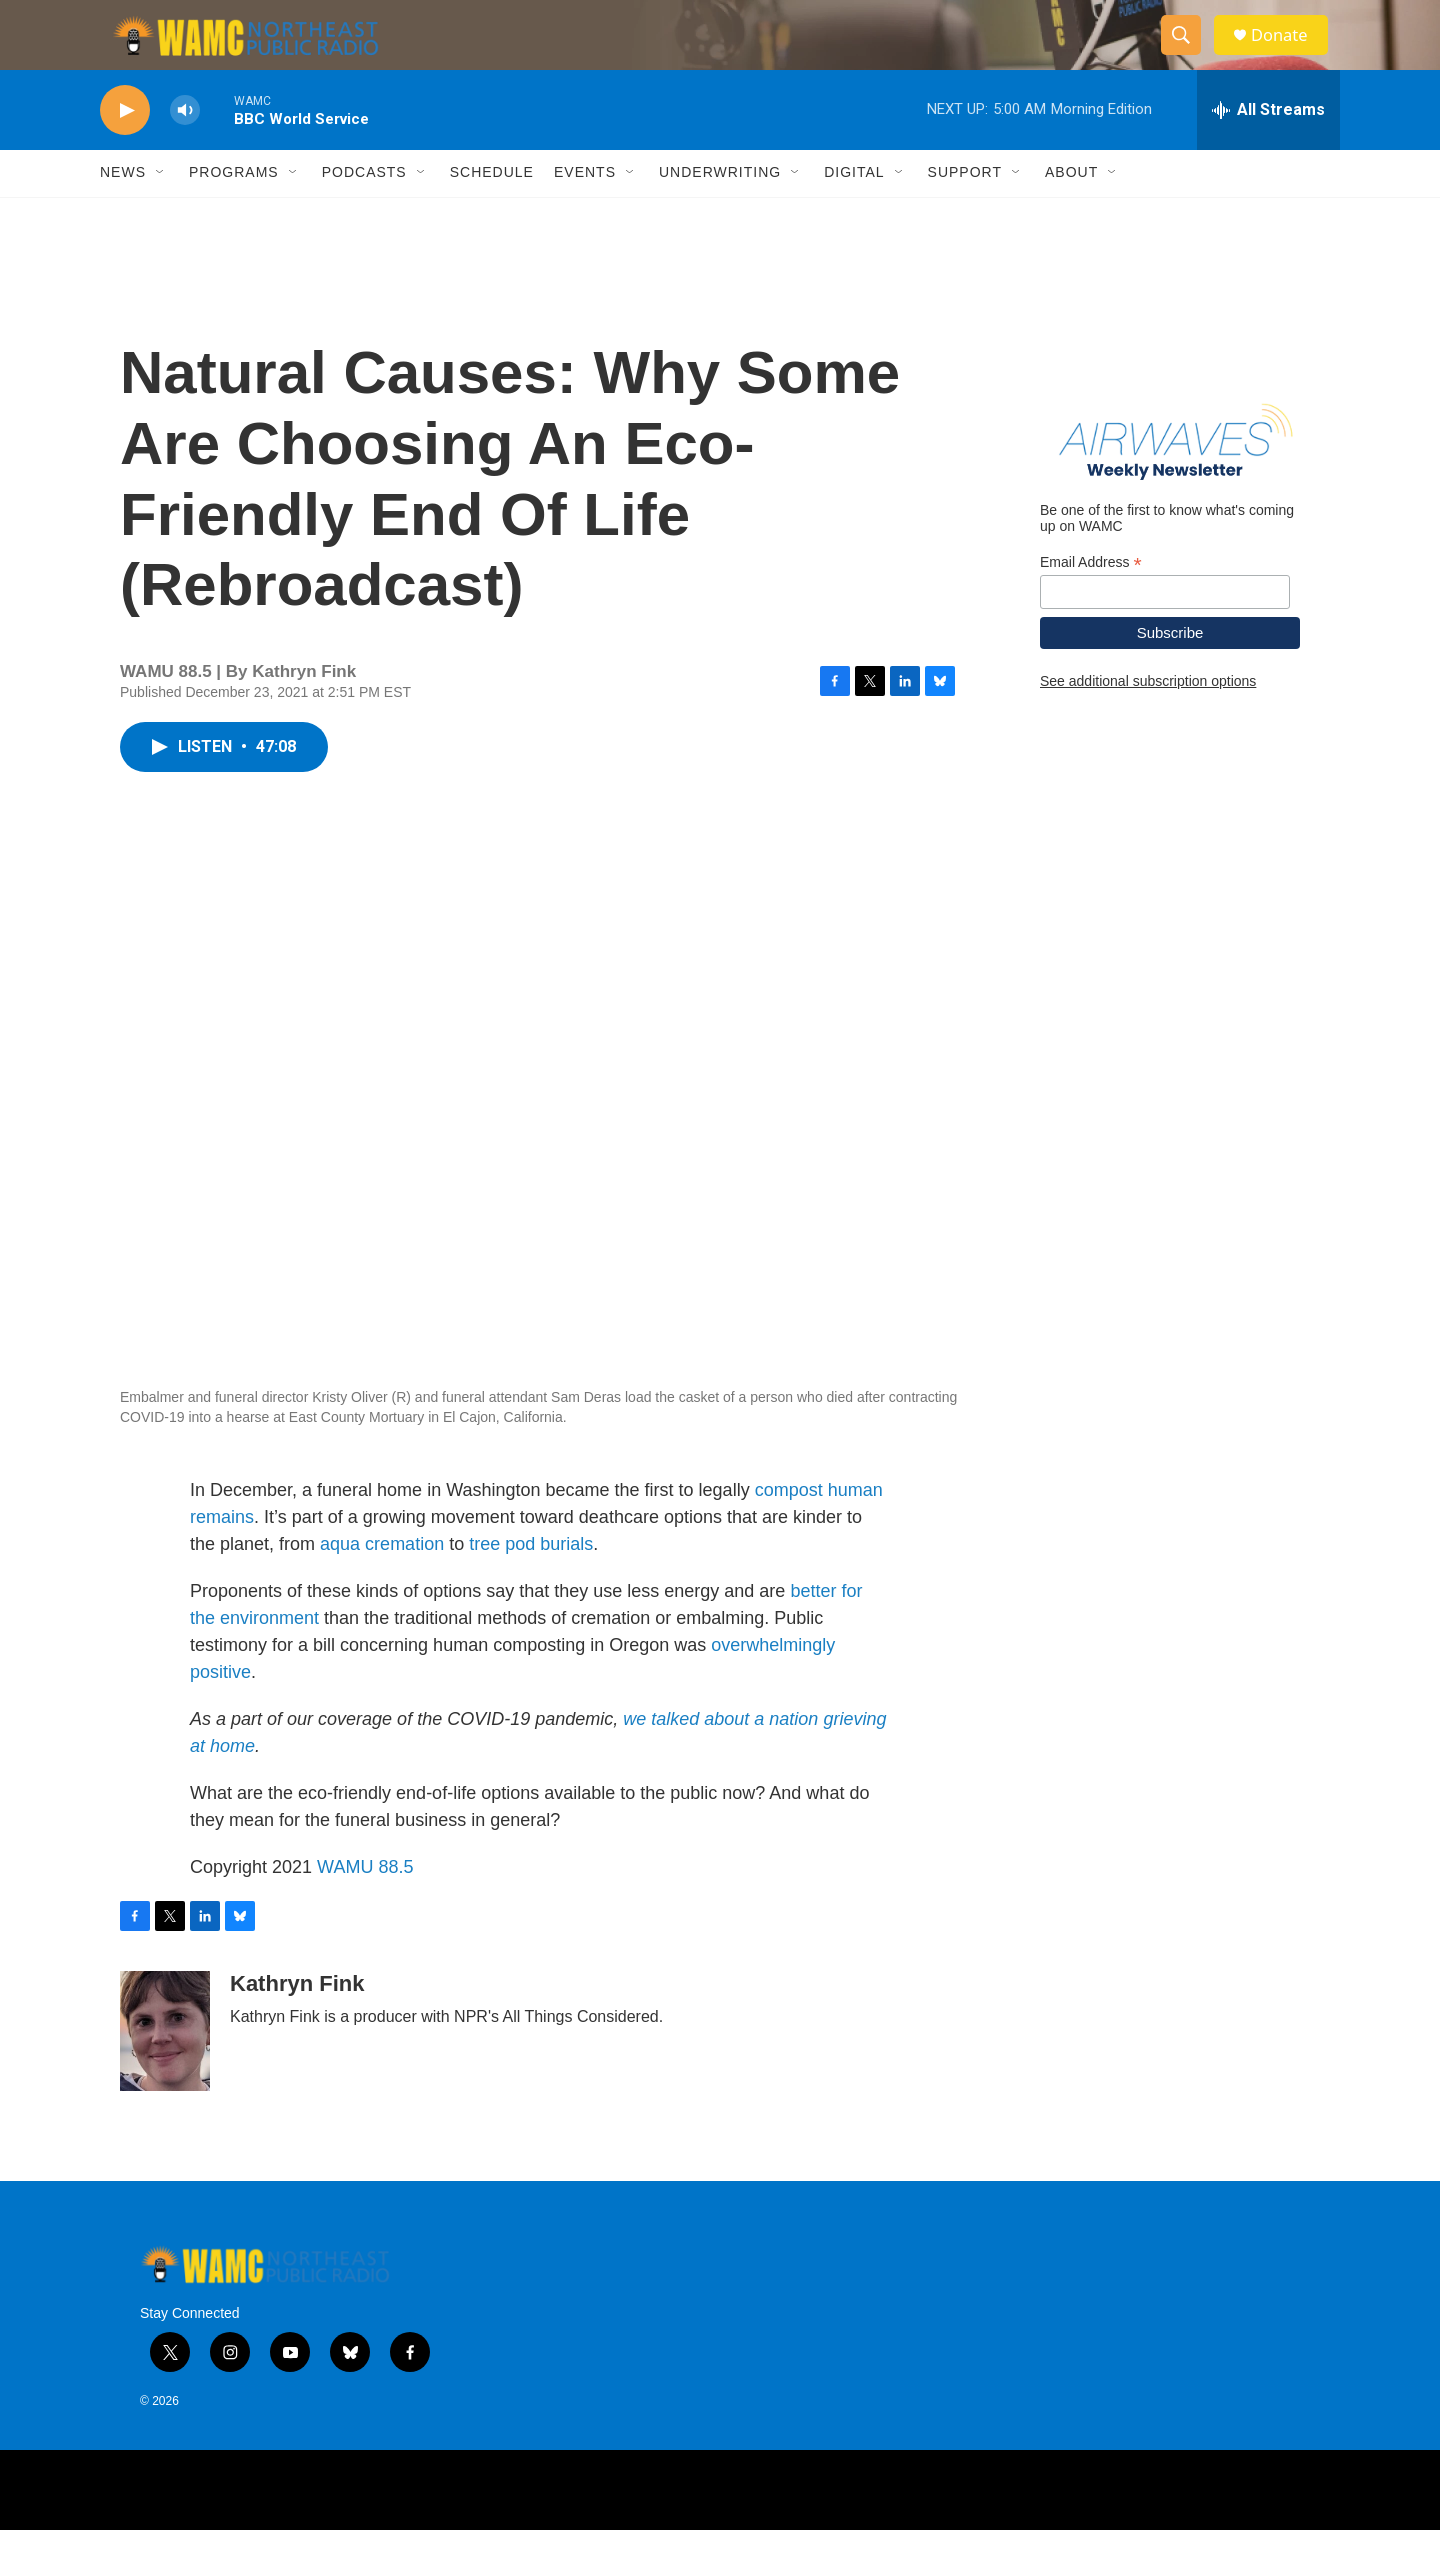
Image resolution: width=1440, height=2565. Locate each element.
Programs (234, 208)
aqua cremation (382, 1579)
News (123, 208)
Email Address (1091, 597)
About (1071, 208)
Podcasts (364, 208)
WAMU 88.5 (365, 1902)
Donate (1289, 52)
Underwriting (720, 208)
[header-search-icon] (1188, 53)
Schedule (492, 208)
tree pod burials (531, 1579)
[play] (125, 145)
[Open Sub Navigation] (161, 208)
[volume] (185, 145)
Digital (854, 208)
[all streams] (1268, 145)
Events (585, 208)
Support (965, 208)
